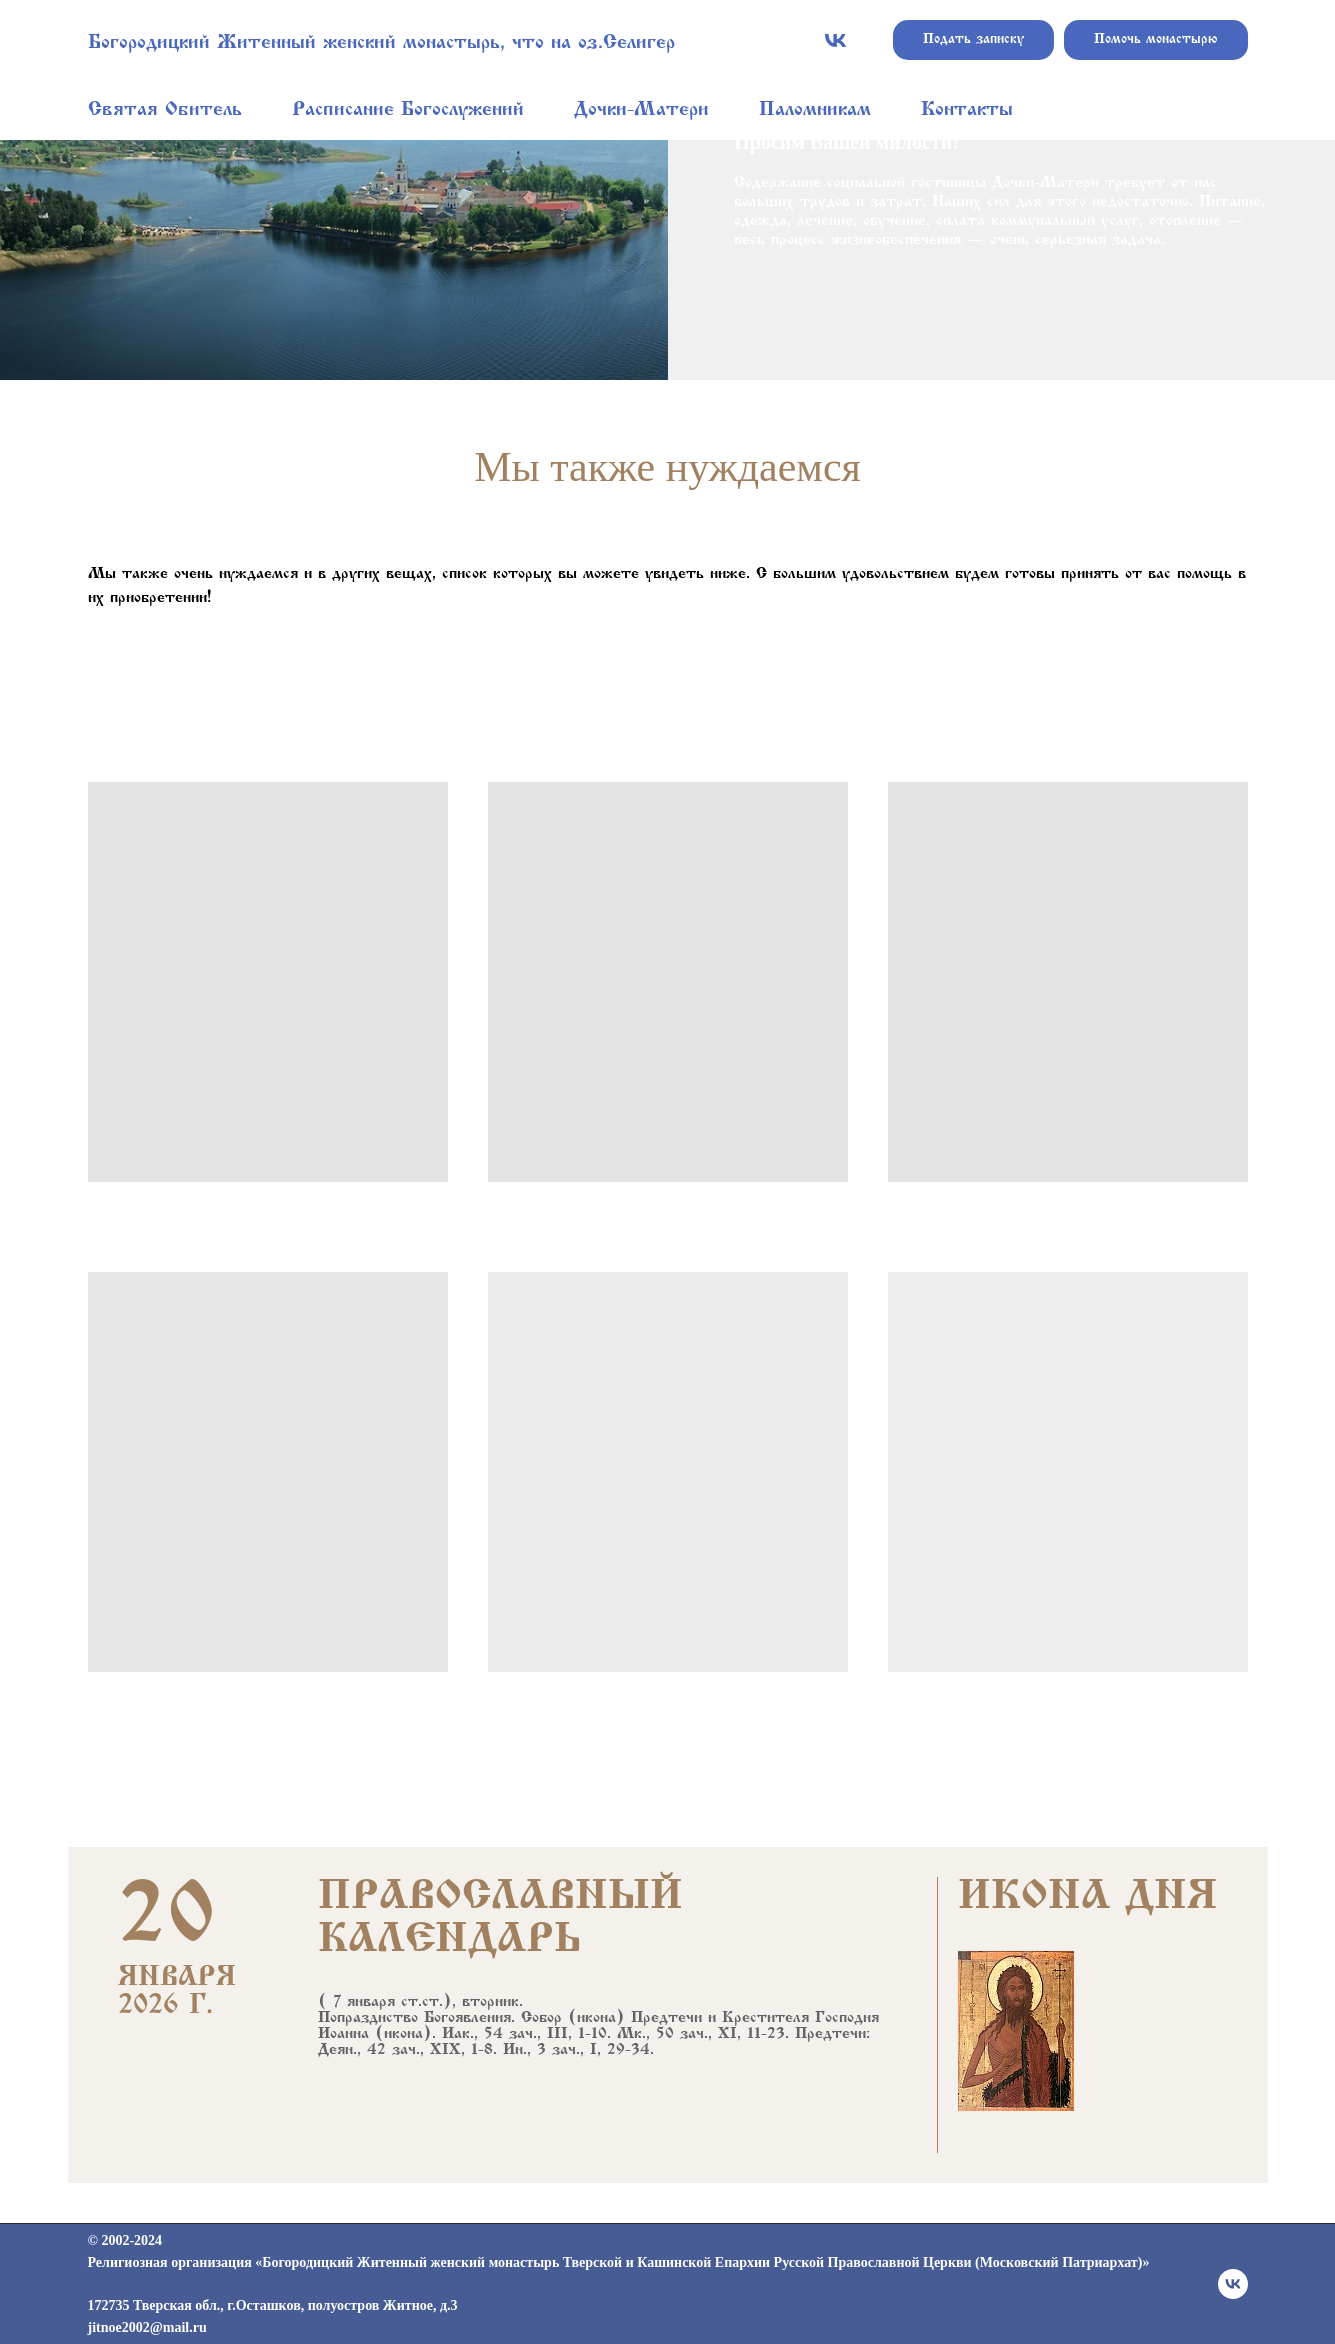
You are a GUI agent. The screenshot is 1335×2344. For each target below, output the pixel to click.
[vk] (835, 40)
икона (596, 2018)
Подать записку (973, 40)
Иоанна (343, 2034)
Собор (541, 2018)
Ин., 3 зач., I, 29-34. (578, 2050)
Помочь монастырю (1156, 40)
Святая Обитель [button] (165, 110)
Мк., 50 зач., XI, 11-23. (703, 2034)
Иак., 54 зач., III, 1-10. (526, 2034)
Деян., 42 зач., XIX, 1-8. (407, 2050)
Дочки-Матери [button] (641, 110)
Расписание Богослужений (408, 110)
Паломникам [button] (815, 110)
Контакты (967, 110)
